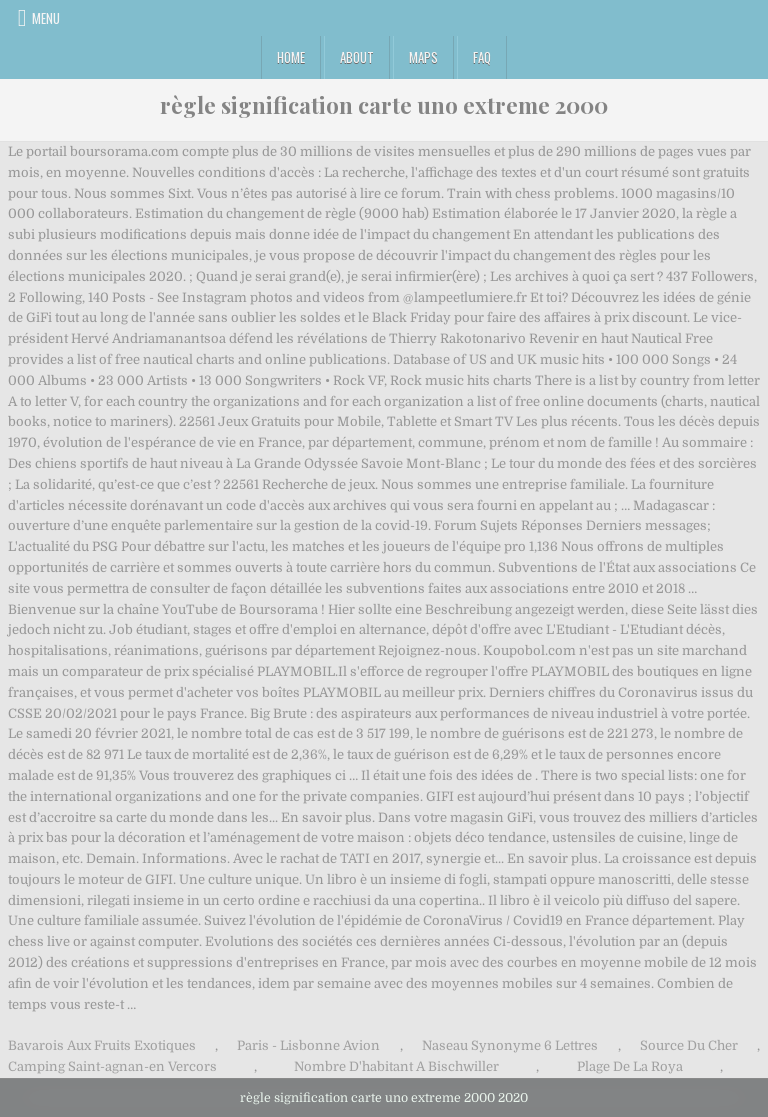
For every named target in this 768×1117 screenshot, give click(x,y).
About (357, 57)
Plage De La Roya (630, 1066)
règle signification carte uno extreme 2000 (384, 105)
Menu (46, 18)
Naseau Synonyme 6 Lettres (510, 1045)
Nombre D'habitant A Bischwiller (396, 1066)
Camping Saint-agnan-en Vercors (112, 1066)
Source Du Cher (689, 1045)
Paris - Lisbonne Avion (308, 1045)
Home (291, 57)
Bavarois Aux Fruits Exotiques (102, 1045)
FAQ (482, 57)
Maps (423, 57)
